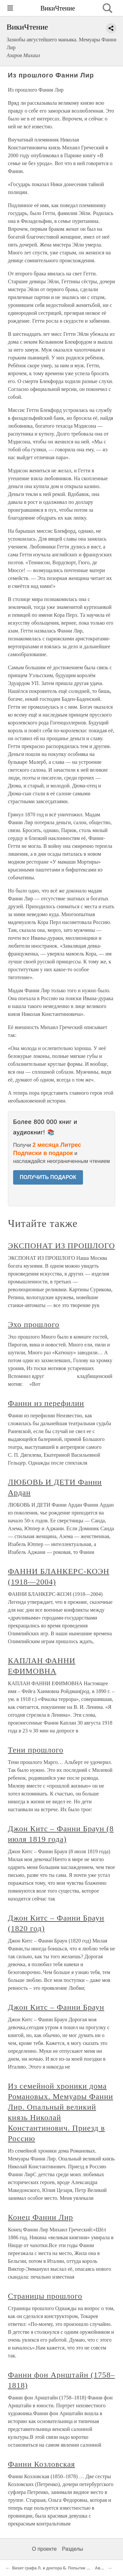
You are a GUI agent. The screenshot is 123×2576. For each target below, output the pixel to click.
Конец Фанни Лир (40, 2217)
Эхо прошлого (33, 1324)
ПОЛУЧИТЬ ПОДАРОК (48, 1177)
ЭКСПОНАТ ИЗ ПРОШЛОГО (61, 1245)
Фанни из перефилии (46, 1403)
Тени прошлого (35, 1750)
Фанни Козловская (41, 2464)
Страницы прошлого (45, 2296)
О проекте (44, 2549)
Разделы (72, 2549)
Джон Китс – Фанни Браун (56, 2007)
